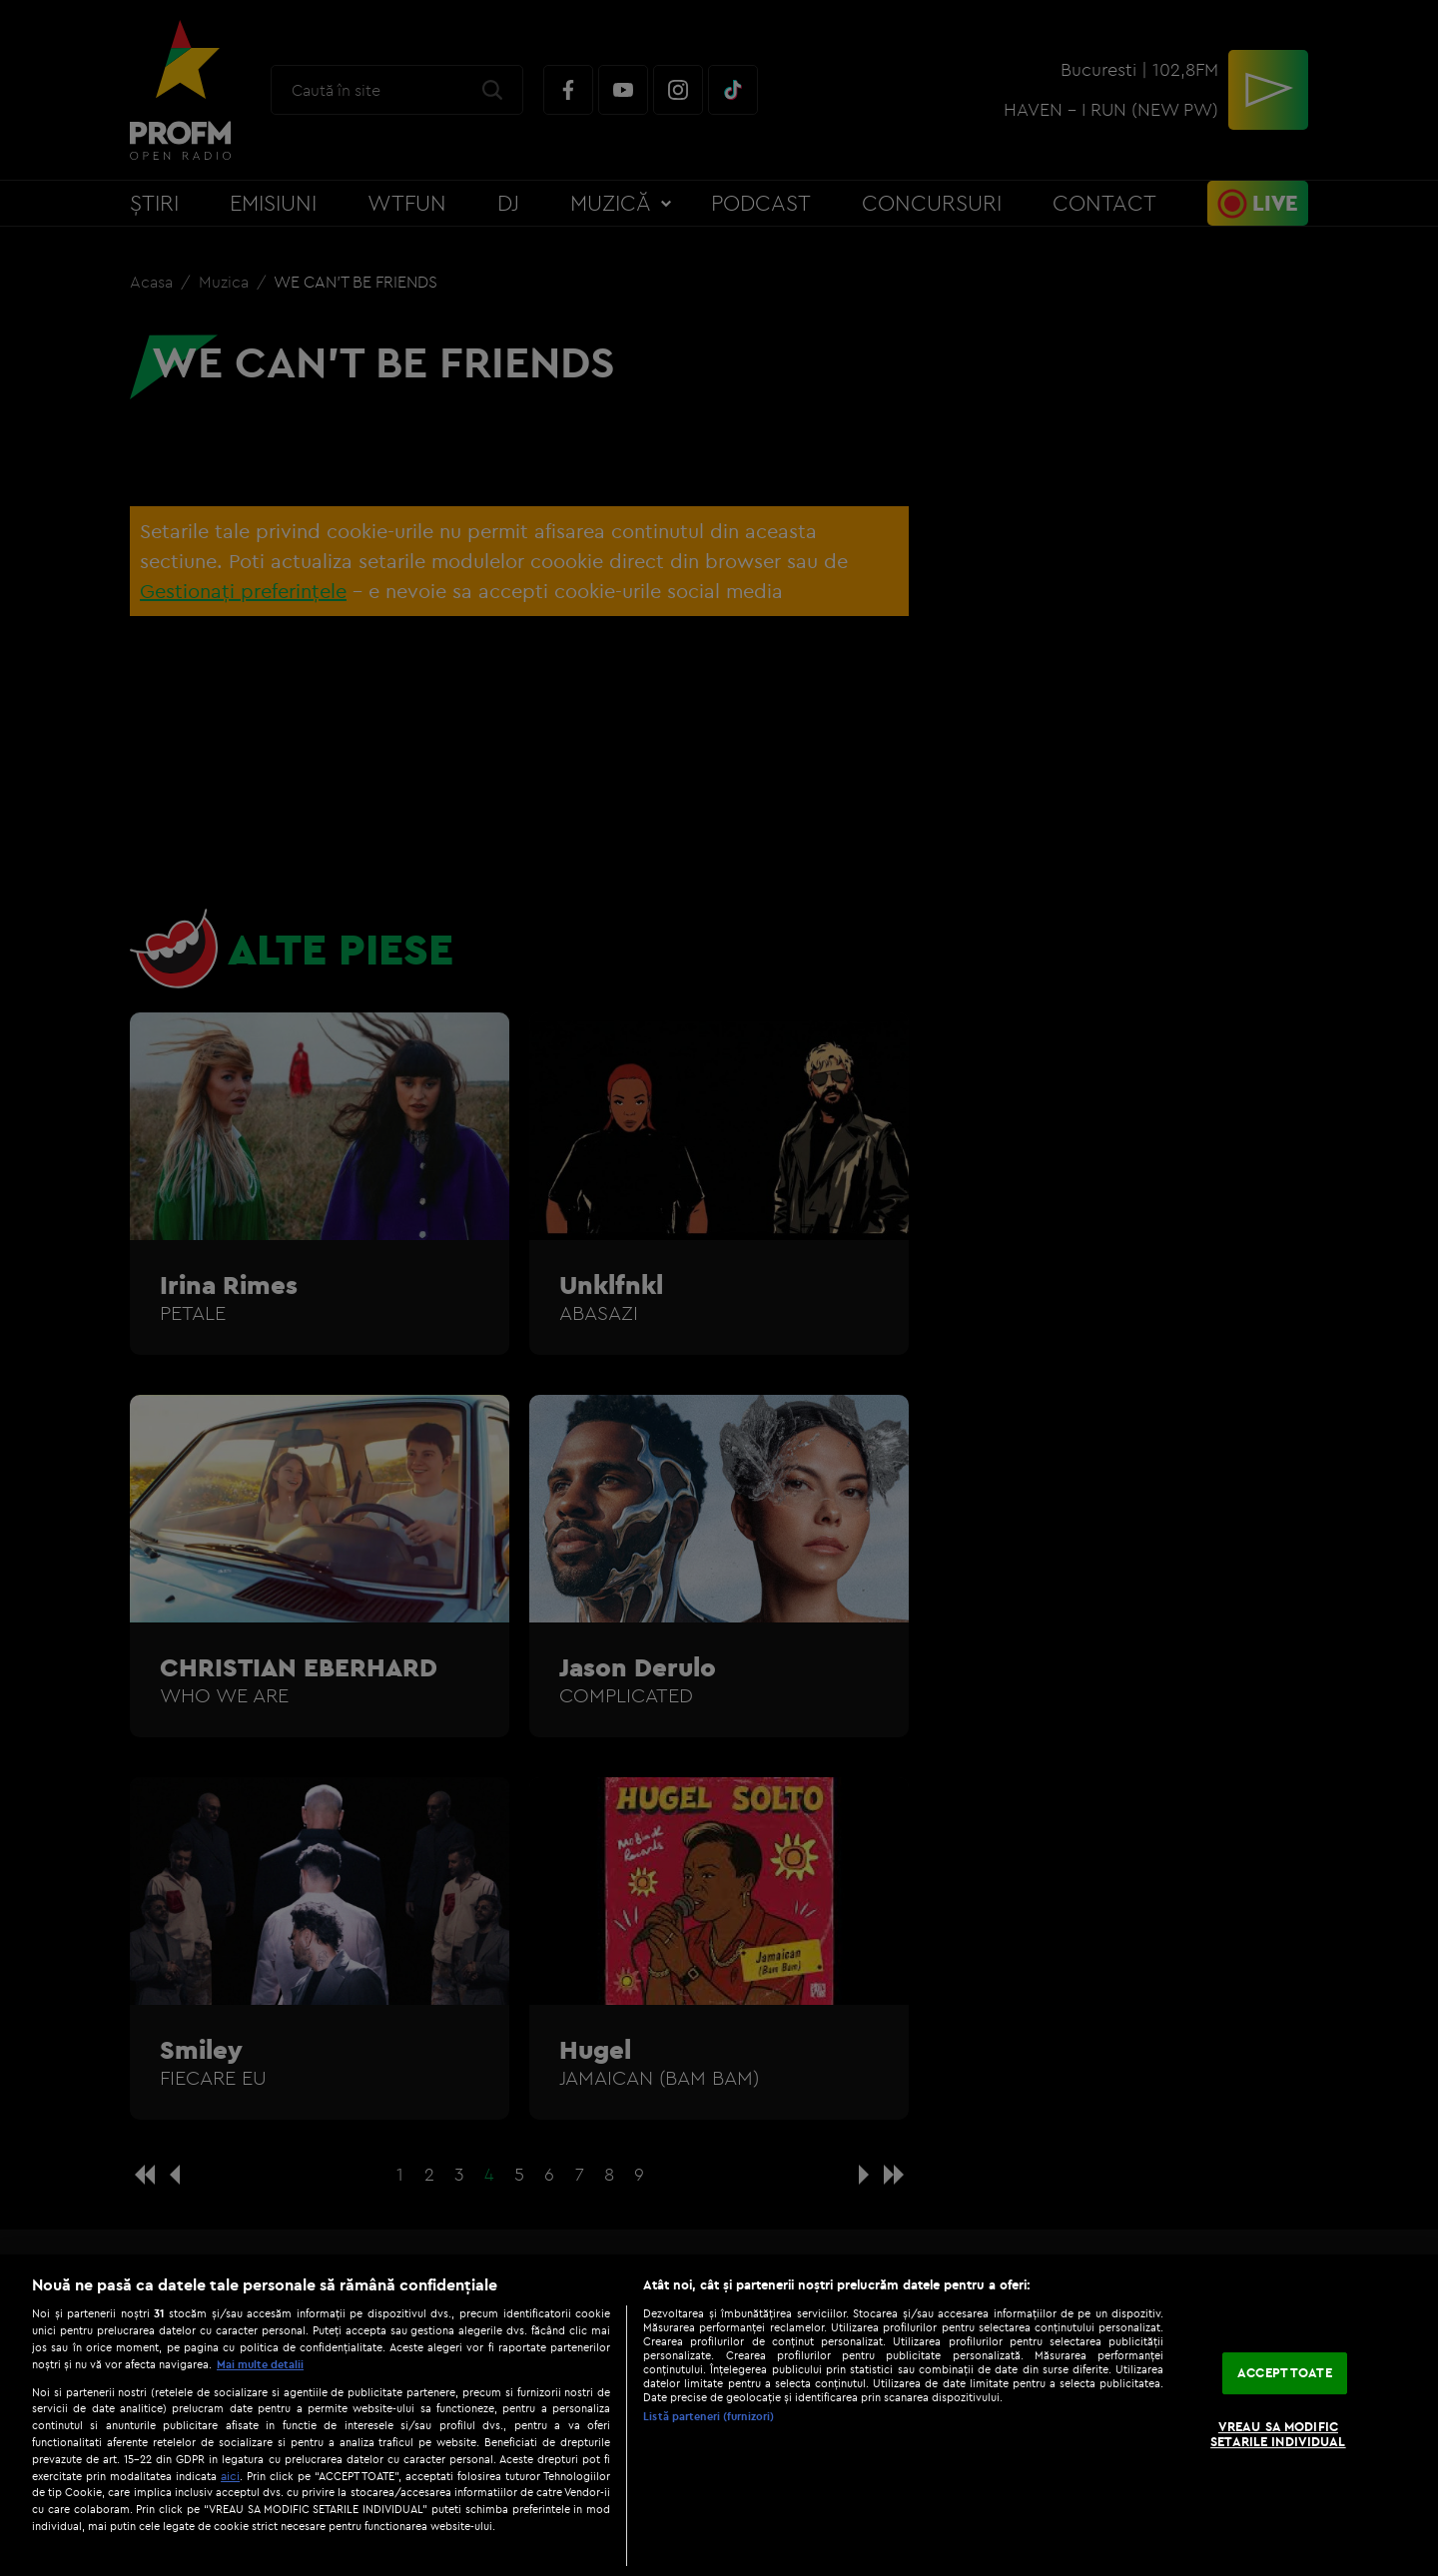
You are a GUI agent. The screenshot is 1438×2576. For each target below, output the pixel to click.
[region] (719, 2415)
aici (230, 2475)
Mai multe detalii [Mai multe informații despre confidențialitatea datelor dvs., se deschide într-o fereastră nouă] (260, 2364)
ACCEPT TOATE (1284, 2372)
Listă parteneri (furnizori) (708, 2416)
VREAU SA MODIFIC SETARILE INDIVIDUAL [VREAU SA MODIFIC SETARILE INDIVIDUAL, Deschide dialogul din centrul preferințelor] (1277, 2434)
